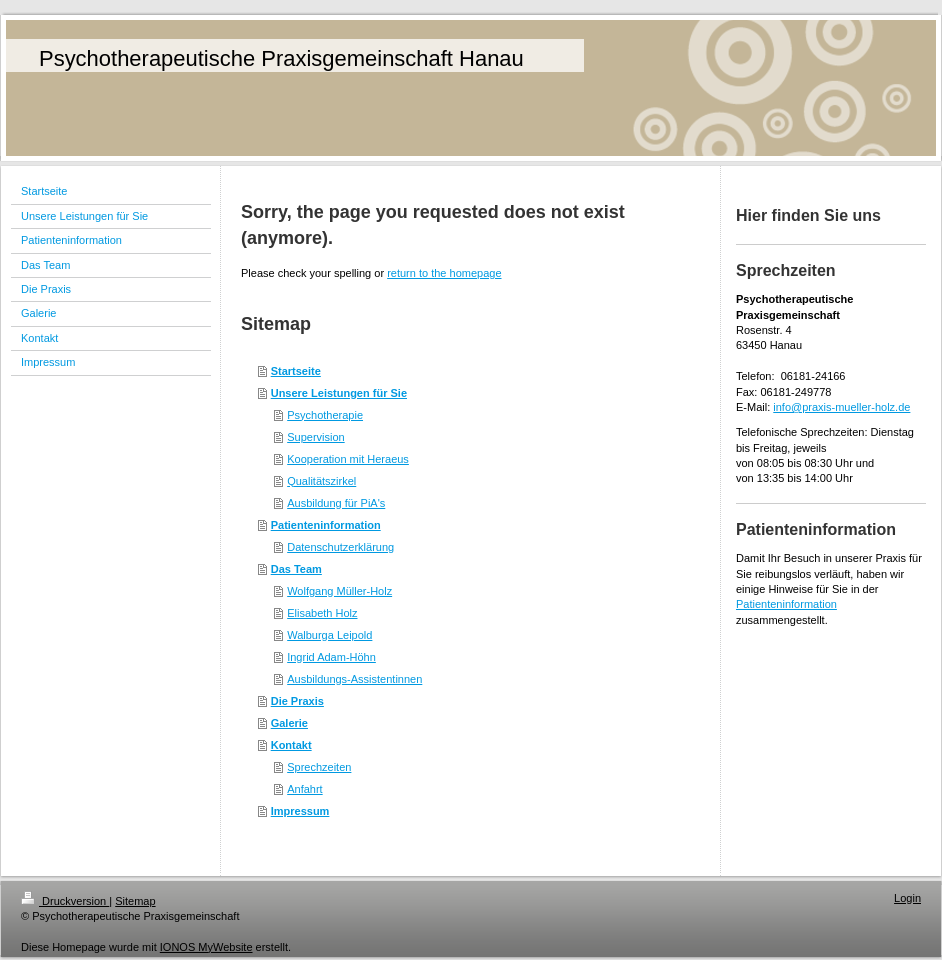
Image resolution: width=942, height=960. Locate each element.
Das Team (296, 569)
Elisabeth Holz (322, 613)
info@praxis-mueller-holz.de (841, 407)
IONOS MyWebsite (206, 947)
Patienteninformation (326, 525)
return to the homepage (444, 273)
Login (907, 898)
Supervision (315, 437)
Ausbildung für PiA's (336, 503)
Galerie (289, 723)
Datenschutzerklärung (340, 547)
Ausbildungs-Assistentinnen (354, 679)
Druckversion (65, 901)
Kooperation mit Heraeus (348, 459)
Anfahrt (304, 789)
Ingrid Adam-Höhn (331, 657)
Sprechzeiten (319, 767)
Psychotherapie (325, 415)
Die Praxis (297, 701)
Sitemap (135, 901)
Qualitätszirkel (321, 481)
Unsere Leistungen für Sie (339, 393)
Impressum (300, 811)
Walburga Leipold (329, 635)
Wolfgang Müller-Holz (339, 591)
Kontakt (291, 745)
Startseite (296, 371)
